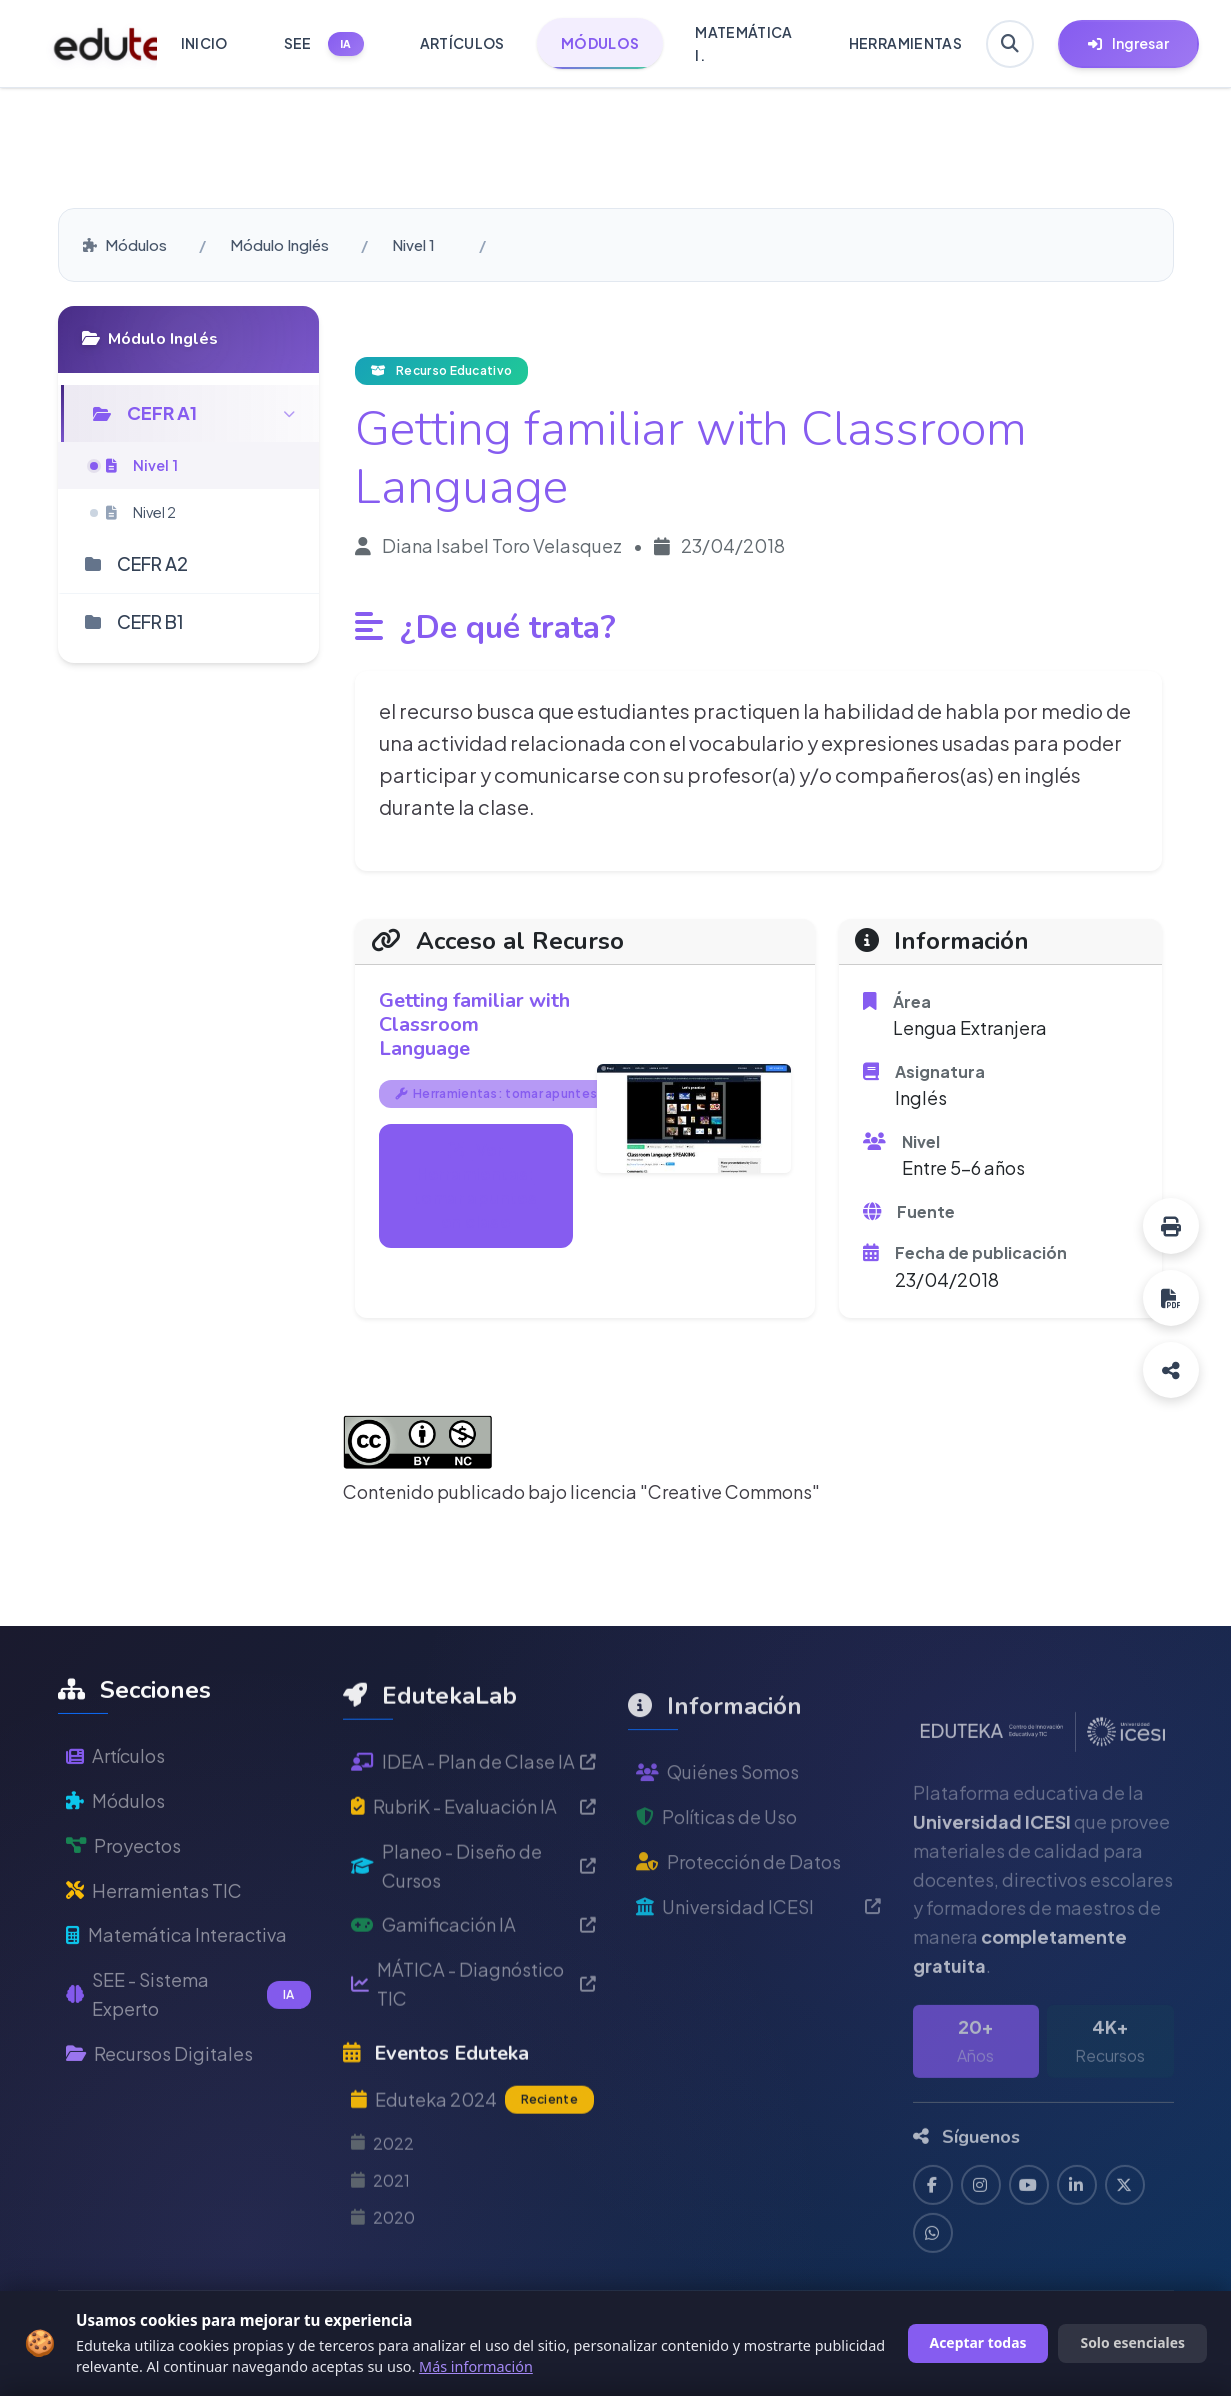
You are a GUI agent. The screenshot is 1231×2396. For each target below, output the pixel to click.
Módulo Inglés (279, 244)
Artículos (115, 1808)
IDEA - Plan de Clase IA (473, 1838)
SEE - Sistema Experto (188, 2047)
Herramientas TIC (154, 1942)
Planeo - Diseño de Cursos (473, 1942)
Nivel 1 (413, 244)
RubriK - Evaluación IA (473, 1882)
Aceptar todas (978, 2342)
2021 (380, 2256)
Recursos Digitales (159, 2105)
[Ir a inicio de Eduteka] (94, 44)
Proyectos (123, 1897)
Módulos (125, 244)
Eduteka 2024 (472, 2177)
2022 (382, 2219)
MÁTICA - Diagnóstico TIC (473, 2061)
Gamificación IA (473, 2001)
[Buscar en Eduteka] (1010, 44)
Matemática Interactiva (176, 1987)
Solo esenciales (1132, 2342)
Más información (476, 2366)
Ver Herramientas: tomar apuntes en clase (475, 1185)
